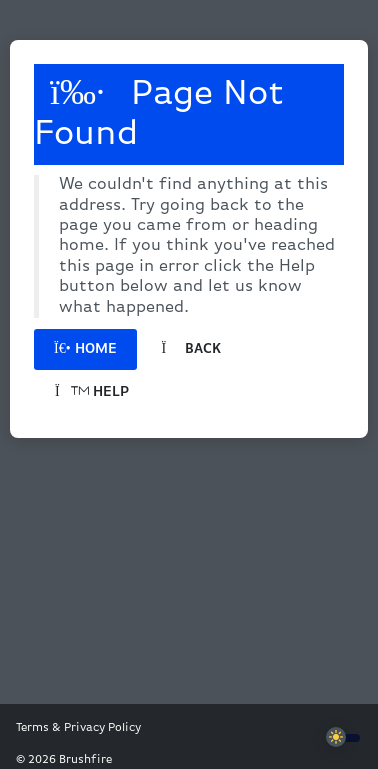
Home (85, 349)
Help (92, 392)
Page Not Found (159, 113)
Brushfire (85, 760)
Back (191, 349)
